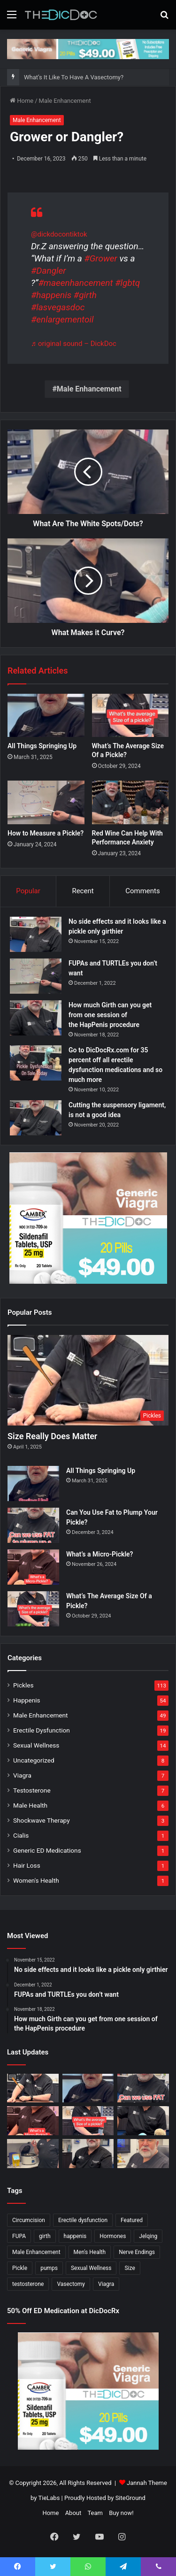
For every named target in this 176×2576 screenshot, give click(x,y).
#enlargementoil (62, 319)
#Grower (100, 258)
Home (21, 100)
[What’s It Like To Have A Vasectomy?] (88, 2153)
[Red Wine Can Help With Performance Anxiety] (130, 802)
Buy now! (121, 2512)
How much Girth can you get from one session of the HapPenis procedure (110, 1014)
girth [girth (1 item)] (45, 2236)
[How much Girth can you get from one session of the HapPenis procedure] (35, 1017)
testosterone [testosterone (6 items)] (28, 2284)
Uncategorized (33, 1760)
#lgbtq (127, 282)
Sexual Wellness (36, 1745)
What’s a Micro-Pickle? (99, 1554)
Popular (28, 891)
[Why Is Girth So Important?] (143, 2153)
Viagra (22, 1775)
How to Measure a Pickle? (46, 833)
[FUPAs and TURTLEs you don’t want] (35, 976)
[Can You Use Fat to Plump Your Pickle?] (33, 1525)
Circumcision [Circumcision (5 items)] (28, 2220)
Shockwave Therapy (41, 1820)
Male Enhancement (65, 100)
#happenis (51, 295)
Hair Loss (26, 1865)
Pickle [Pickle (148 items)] (19, 2268)
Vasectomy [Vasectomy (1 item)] (71, 2284)
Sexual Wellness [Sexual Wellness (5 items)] (91, 2268)
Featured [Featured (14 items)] (132, 2220)
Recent (82, 891)
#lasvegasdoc (57, 307)
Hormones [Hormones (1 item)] (112, 2236)
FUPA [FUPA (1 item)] (19, 2236)
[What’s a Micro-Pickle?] (33, 1567)
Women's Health (36, 1880)
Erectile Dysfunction (41, 1730)
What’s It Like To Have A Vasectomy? (73, 77)
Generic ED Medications (47, 1850)
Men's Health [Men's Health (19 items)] (90, 2252)
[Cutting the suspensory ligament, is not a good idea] (35, 1117)
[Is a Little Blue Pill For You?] (143, 2120)
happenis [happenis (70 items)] (75, 2236)
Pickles (23, 1685)
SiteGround (130, 2497)
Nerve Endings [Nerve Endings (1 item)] (137, 2252)
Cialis (21, 1835)
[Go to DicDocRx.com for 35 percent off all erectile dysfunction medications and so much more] (35, 1063)
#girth (85, 295)
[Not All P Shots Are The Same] (33, 2153)
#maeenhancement (75, 282)
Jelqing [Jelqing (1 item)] (148, 2236)
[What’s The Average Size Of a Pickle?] (130, 715)
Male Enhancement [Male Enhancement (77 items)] (36, 2252)
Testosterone (32, 1790)
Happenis (26, 1700)
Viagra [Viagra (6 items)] (106, 2284)
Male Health (30, 1805)
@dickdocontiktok (59, 234)
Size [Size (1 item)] (129, 2268)
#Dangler (48, 270)
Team (95, 2512)
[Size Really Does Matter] (88, 1380)
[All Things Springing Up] (46, 715)
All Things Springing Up (42, 746)
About (73, 2512)
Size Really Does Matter (52, 1436)
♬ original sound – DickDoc (73, 343)
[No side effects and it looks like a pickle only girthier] (35, 934)
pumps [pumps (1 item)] (49, 2268)
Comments (142, 891)
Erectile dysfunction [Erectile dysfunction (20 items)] (82, 2220)
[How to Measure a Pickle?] (46, 802)
